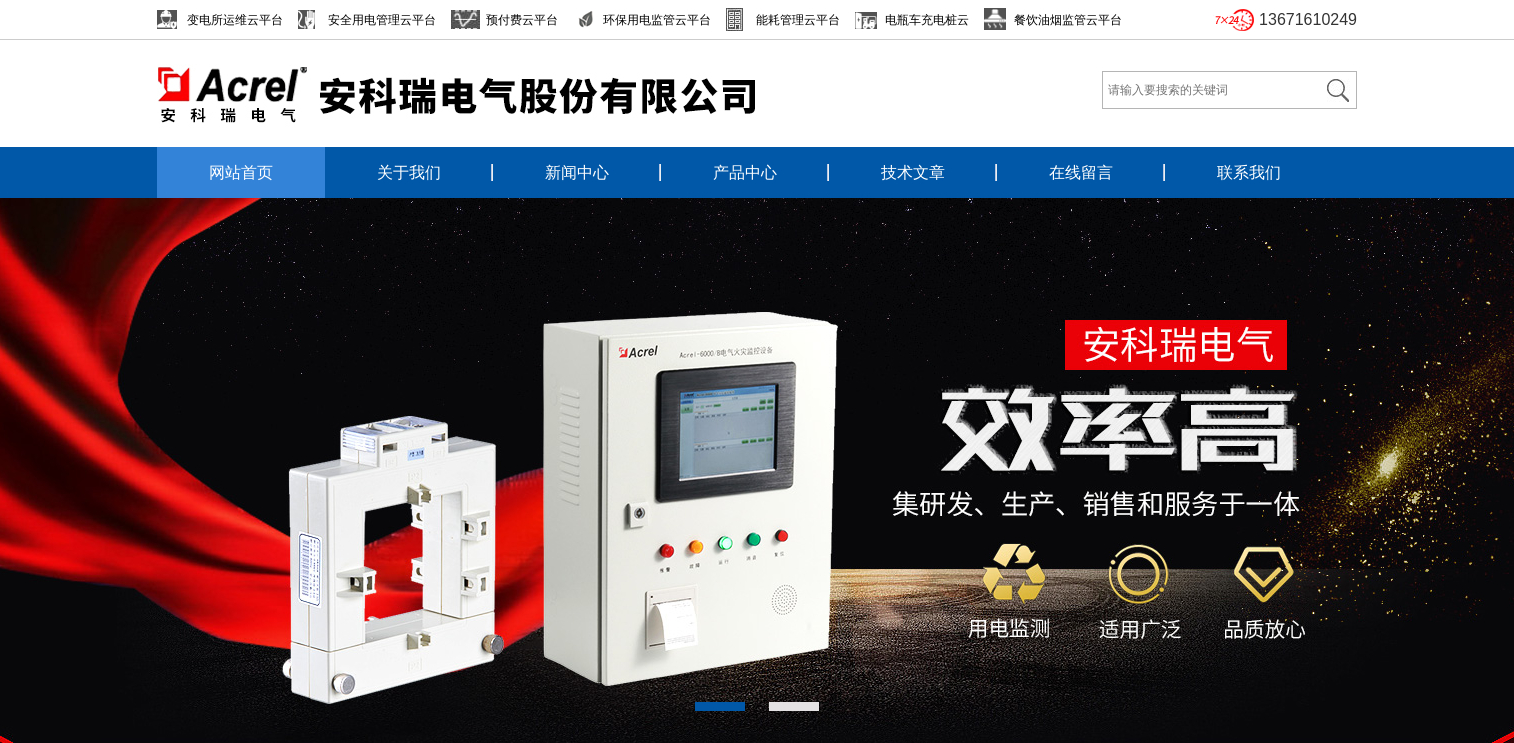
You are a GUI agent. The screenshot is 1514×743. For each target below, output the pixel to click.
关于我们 (409, 172)
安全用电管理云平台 (382, 20)
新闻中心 (577, 172)
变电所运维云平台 (235, 20)
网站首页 (241, 172)
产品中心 (745, 172)
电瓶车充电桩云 (927, 20)
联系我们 (1249, 172)
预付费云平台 (522, 20)
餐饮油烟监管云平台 (1068, 20)
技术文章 (913, 172)
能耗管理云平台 (798, 20)
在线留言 (1081, 172)
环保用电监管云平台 (657, 20)
